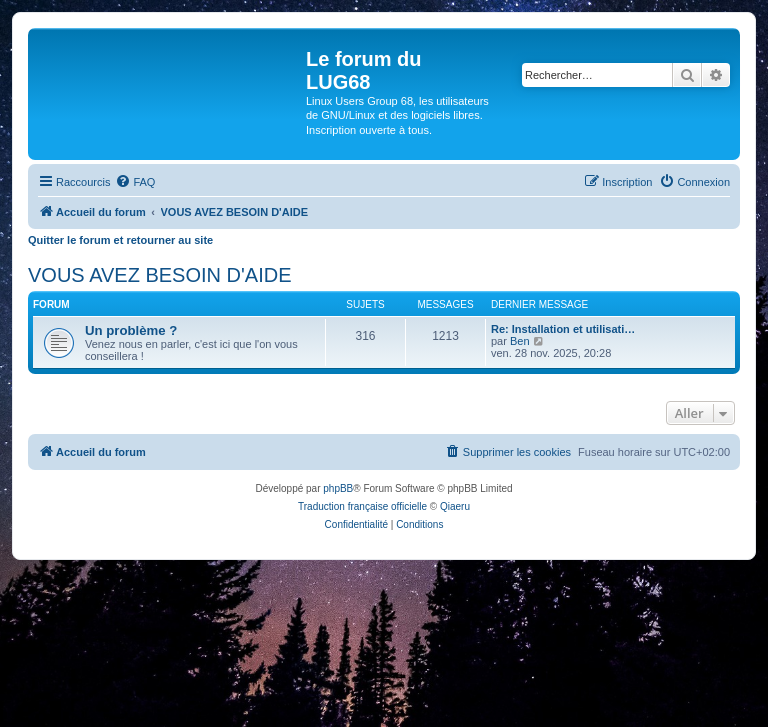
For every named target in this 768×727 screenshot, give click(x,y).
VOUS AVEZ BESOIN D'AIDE (160, 275)
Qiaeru (455, 506)
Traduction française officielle (362, 506)
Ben (520, 341)
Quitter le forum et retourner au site (120, 240)
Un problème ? (131, 330)
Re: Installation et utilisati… (563, 329)
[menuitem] (135, 182)
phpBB (338, 488)
